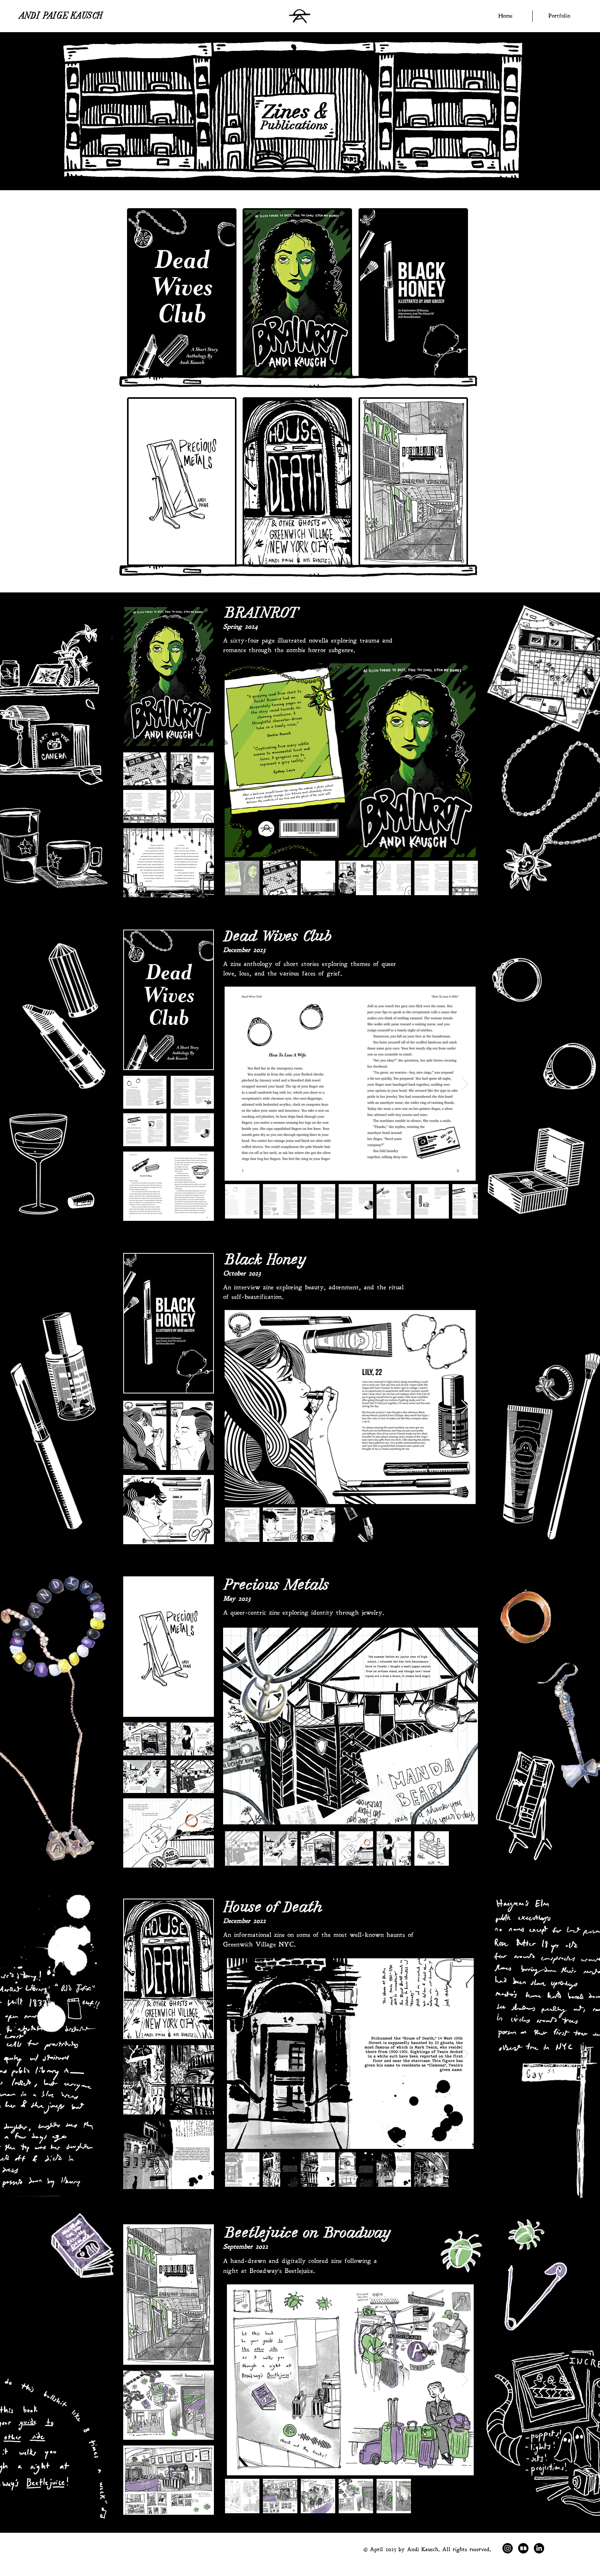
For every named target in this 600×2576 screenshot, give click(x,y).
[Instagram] (507, 2548)
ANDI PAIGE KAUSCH (61, 16)
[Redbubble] (523, 2548)
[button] (559, 16)
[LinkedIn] (539, 2548)
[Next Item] (464, 760)
